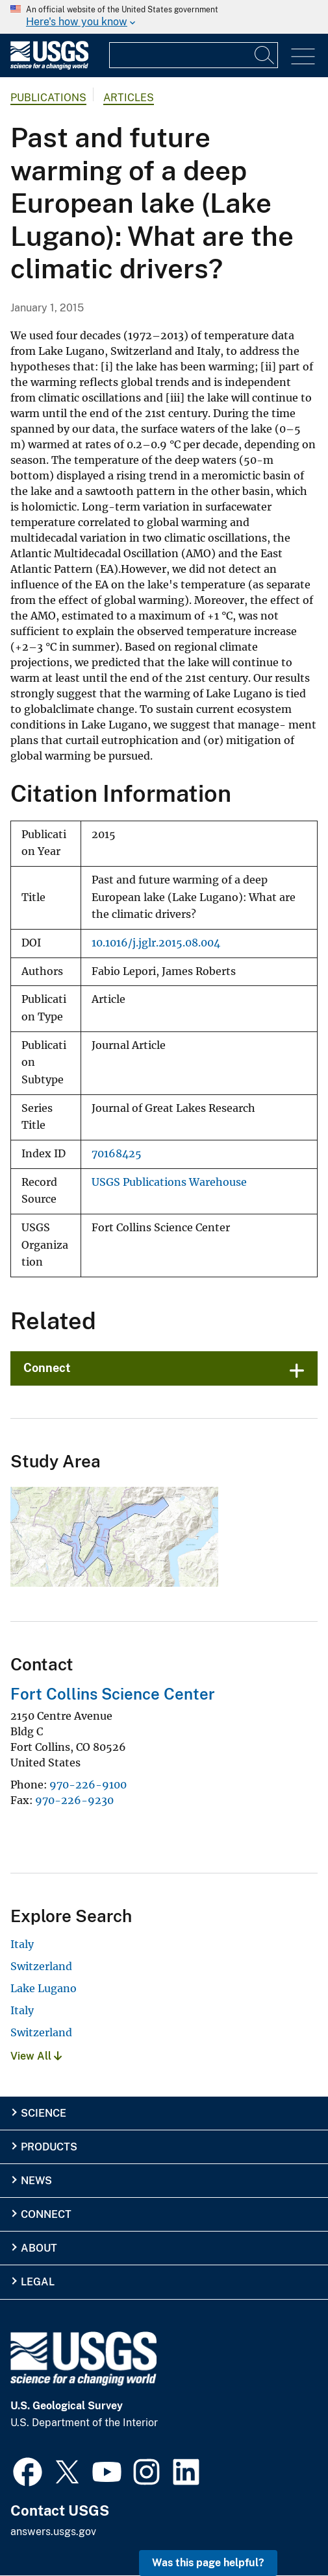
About (39, 2248)
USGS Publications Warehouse (169, 1182)
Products (49, 2147)
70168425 (117, 1154)
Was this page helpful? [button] (208, 2563)
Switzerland (41, 1966)
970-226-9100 (88, 1784)
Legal (38, 2282)
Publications (48, 97)
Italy (22, 1944)
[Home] (49, 66)
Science (43, 2113)
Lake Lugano (43, 1988)
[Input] (193, 55)
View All (36, 2056)
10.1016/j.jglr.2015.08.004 (156, 943)
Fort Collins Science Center (112, 1694)
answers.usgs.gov (53, 2531)
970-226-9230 (74, 1800)
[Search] (265, 55)
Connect (47, 1368)
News (36, 2180)
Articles (128, 97)
